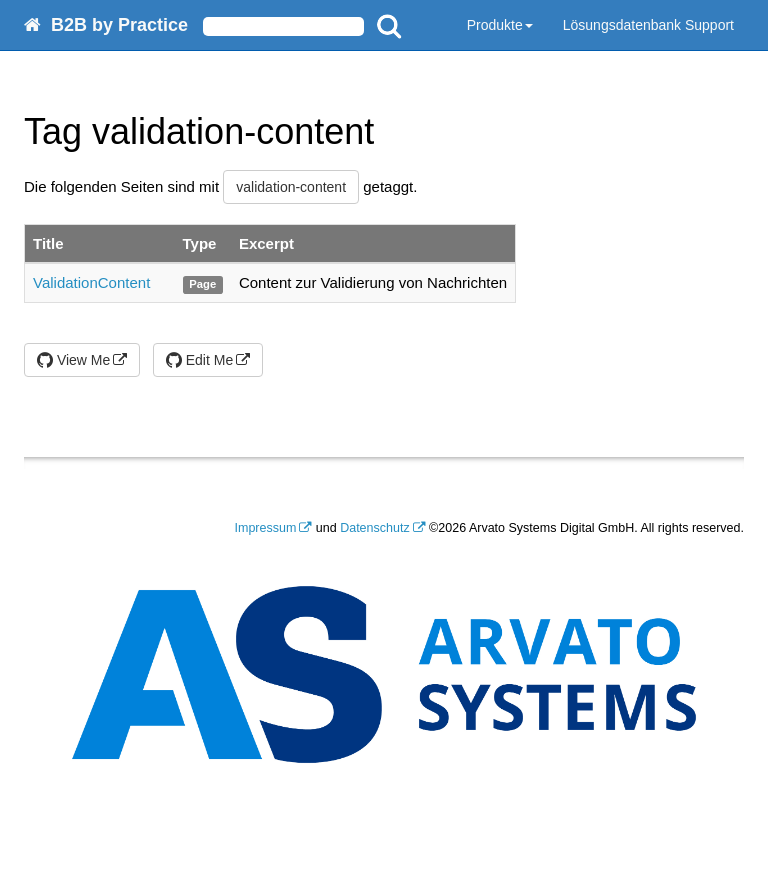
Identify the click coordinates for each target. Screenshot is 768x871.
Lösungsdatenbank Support (648, 25)
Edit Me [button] (199, 360)
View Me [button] (73, 360)
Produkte (500, 25)
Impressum (266, 528)
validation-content (291, 187)
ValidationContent (91, 282)
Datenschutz (374, 528)
